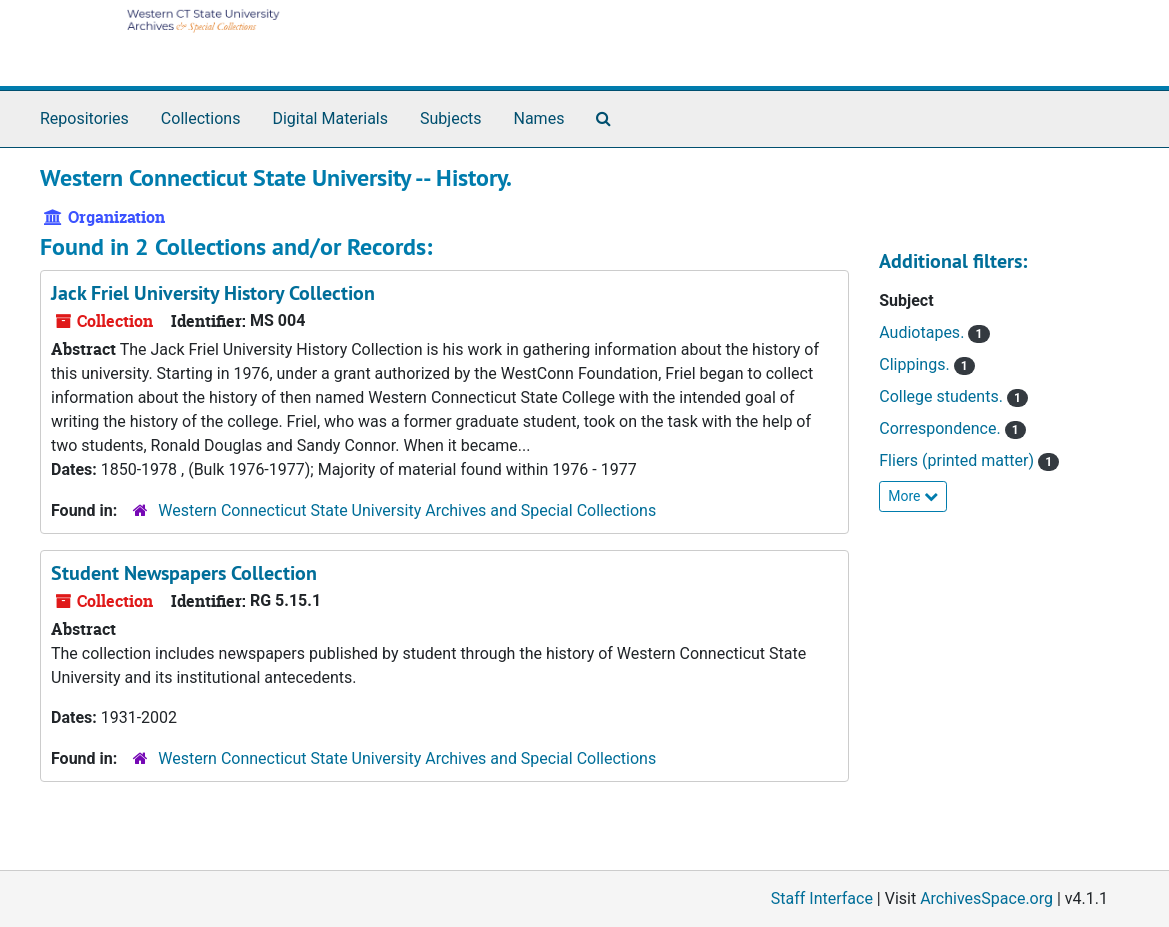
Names (539, 118)
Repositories (84, 118)
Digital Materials (330, 118)
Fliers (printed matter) (958, 460)
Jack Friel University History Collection (213, 293)
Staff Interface (822, 898)
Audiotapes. (923, 332)
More (913, 496)
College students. (943, 396)
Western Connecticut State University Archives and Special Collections (407, 510)
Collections (201, 118)
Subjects (450, 118)
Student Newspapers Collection (184, 573)
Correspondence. (941, 428)
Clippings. (916, 364)
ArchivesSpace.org (986, 898)
